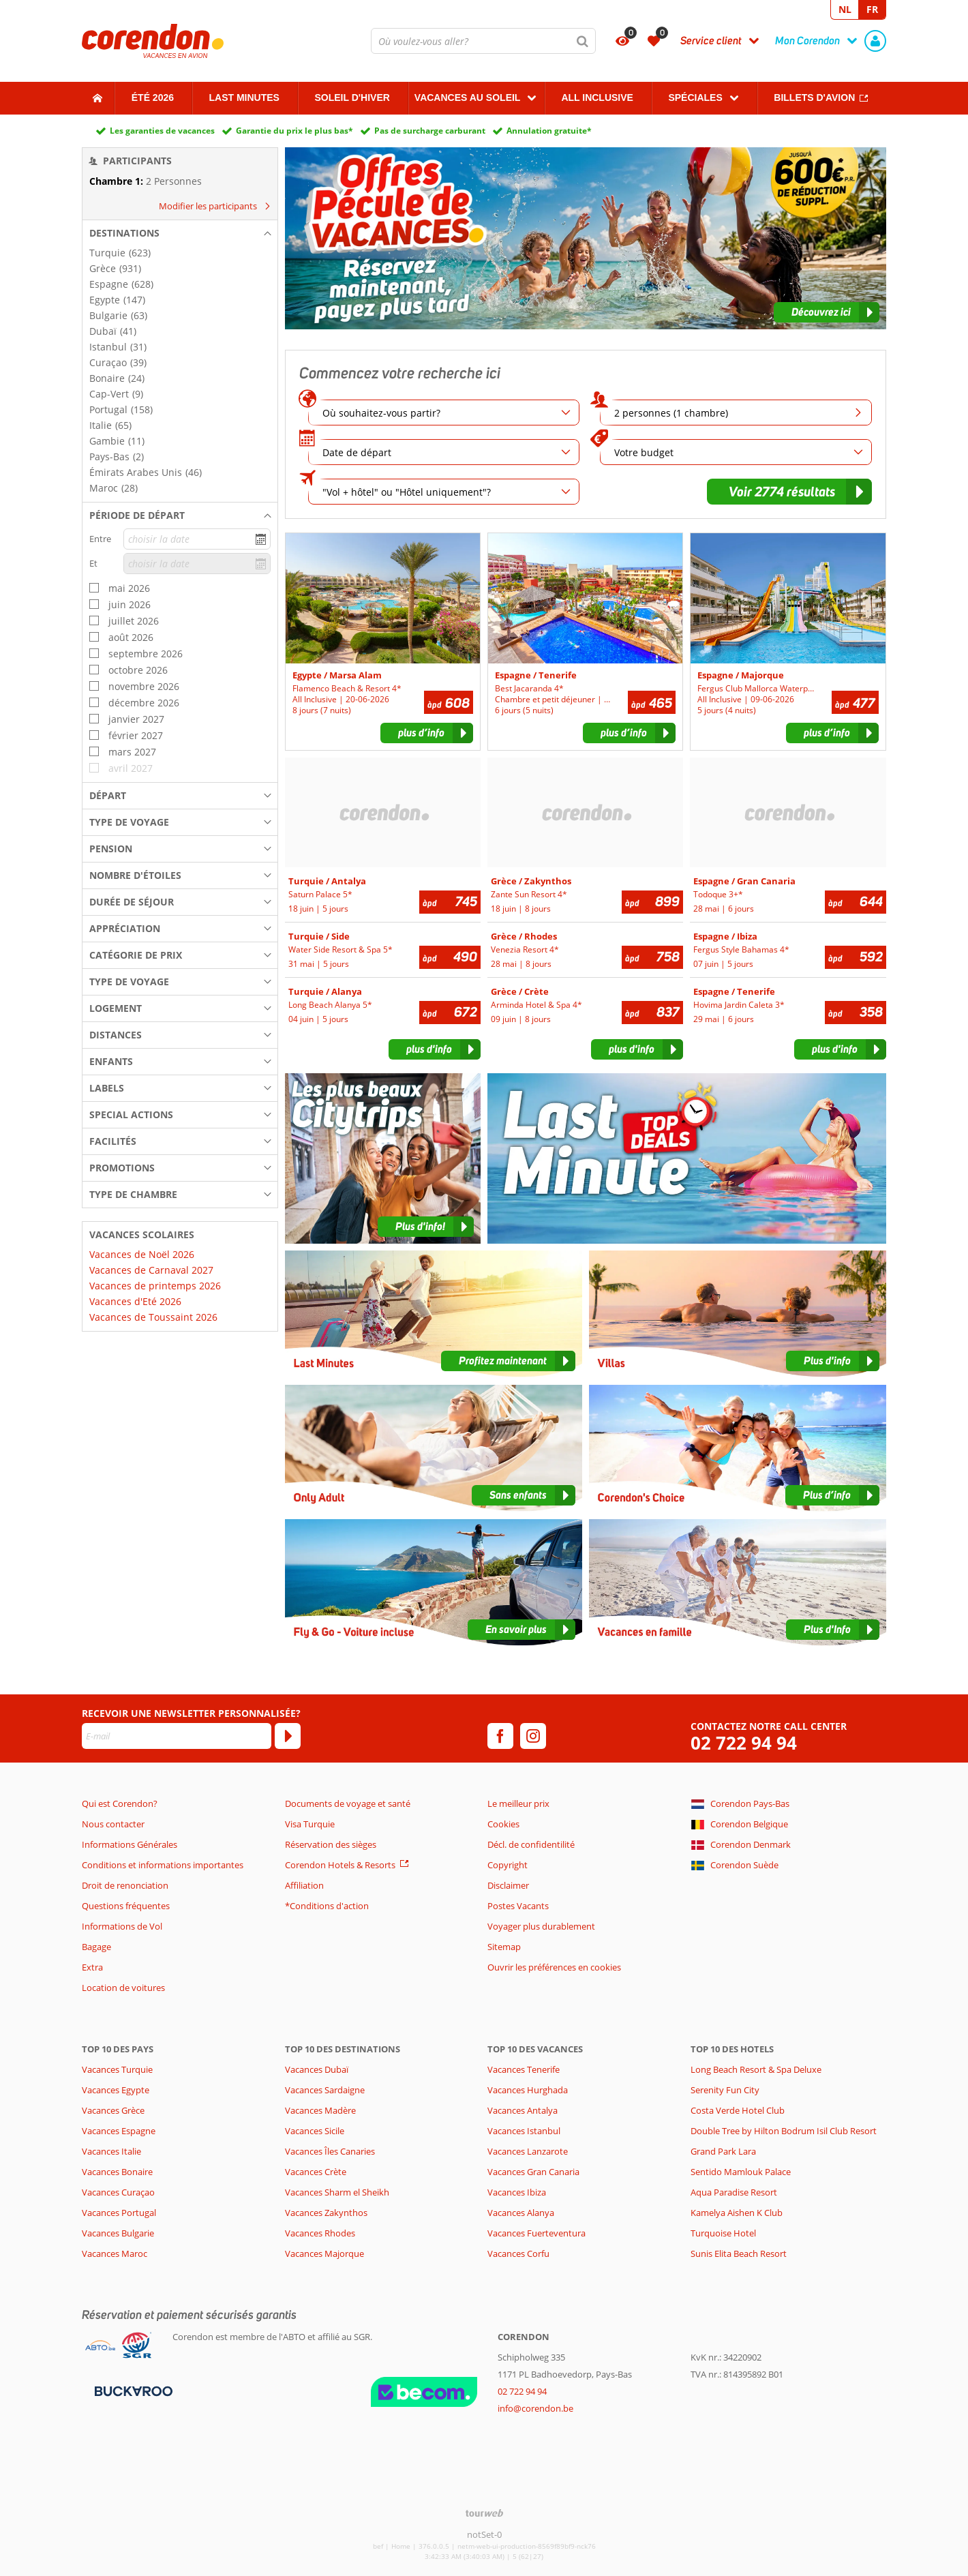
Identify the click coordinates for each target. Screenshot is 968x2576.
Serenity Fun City (725, 2090)
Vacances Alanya (520, 2212)
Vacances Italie (111, 2151)
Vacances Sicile (314, 2131)
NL (844, 9)
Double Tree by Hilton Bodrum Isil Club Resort (784, 2131)
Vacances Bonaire (117, 2172)
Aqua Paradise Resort (734, 2192)
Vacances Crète (315, 2172)
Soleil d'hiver (351, 97)
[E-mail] (176, 1736)
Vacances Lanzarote (527, 2151)
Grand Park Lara (723, 2151)
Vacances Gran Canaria (533, 2172)
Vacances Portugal (119, 2212)
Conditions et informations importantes (162, 1865)
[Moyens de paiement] (132, 2390)
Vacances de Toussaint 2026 (153, 1317)
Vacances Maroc (114, 2253)
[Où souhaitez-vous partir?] (444, 412)
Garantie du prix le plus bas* (294, 130)
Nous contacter (113, 1824)
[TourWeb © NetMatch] (484, 2513)
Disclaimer (508, 1885)
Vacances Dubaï (316, 2069)
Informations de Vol (122, 1926)
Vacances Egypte (115, 2090)
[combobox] (483, 41)
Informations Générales (129, 1844)
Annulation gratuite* (549, 130)
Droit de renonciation (125, 1885)
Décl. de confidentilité (531, 1844)
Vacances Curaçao (118, 2192)
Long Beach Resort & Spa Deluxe (756, 2069)
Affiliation (304, 1885)
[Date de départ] (444, 452)
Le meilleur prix (518, 1803)
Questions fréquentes (126, 1906)
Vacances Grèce (113, 2110)
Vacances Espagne (118, 2131)
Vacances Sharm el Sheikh (337, 2192)
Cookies (503, 1824)
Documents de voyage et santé (347, 1803)
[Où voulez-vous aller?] (483, 41)
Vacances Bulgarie (118, 2233)
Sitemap (504, 1947)
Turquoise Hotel (723, 2233)
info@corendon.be (535, 2408)
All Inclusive (597, 97)
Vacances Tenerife (523, 2069)
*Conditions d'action (327, 1906)
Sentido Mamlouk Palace (741, 2172)
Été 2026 (153, 97)
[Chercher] (583, 41)
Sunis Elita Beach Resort (739, 2253)
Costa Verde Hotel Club (738, 2110)
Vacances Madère (320, 2110)
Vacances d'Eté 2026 (135, 1301)
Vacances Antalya (522, 2110)
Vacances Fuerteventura (536, 2233)
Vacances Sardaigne (325, 2090)
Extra (92, 1967)
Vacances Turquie (117, 2069)
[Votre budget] (736, 452)
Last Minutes (244, 97)
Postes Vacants (518, 1906)
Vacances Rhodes (320, 2233)
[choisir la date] (197, 539)
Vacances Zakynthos (326, 2212)
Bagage (96, 1947)
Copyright (507, 1865)
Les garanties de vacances (162, 130)
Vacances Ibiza (516, 2192)
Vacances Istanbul (523, 2131)
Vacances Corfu (518, 2253)
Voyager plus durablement (541, 1926)
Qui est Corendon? (119, 1803)
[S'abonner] (288, 1736)
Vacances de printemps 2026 (155, 1285)
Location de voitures (123, 1987)
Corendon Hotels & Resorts (340, 1865)
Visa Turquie (310, 1824)
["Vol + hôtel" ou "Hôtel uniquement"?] (444, 491)
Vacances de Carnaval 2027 (151, 1269)
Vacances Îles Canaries (330, 2151)
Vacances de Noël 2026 (141, 1254)
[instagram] (533, 1736)
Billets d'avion (814, 97)
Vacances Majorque (324, 2253)
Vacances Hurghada (527, 2090)
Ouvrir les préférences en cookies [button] (554, 1967)
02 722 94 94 (744, 1743)
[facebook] (500, 1736)
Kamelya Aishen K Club (737, 2212)
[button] (179, 233)
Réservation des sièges (330, 1844)
